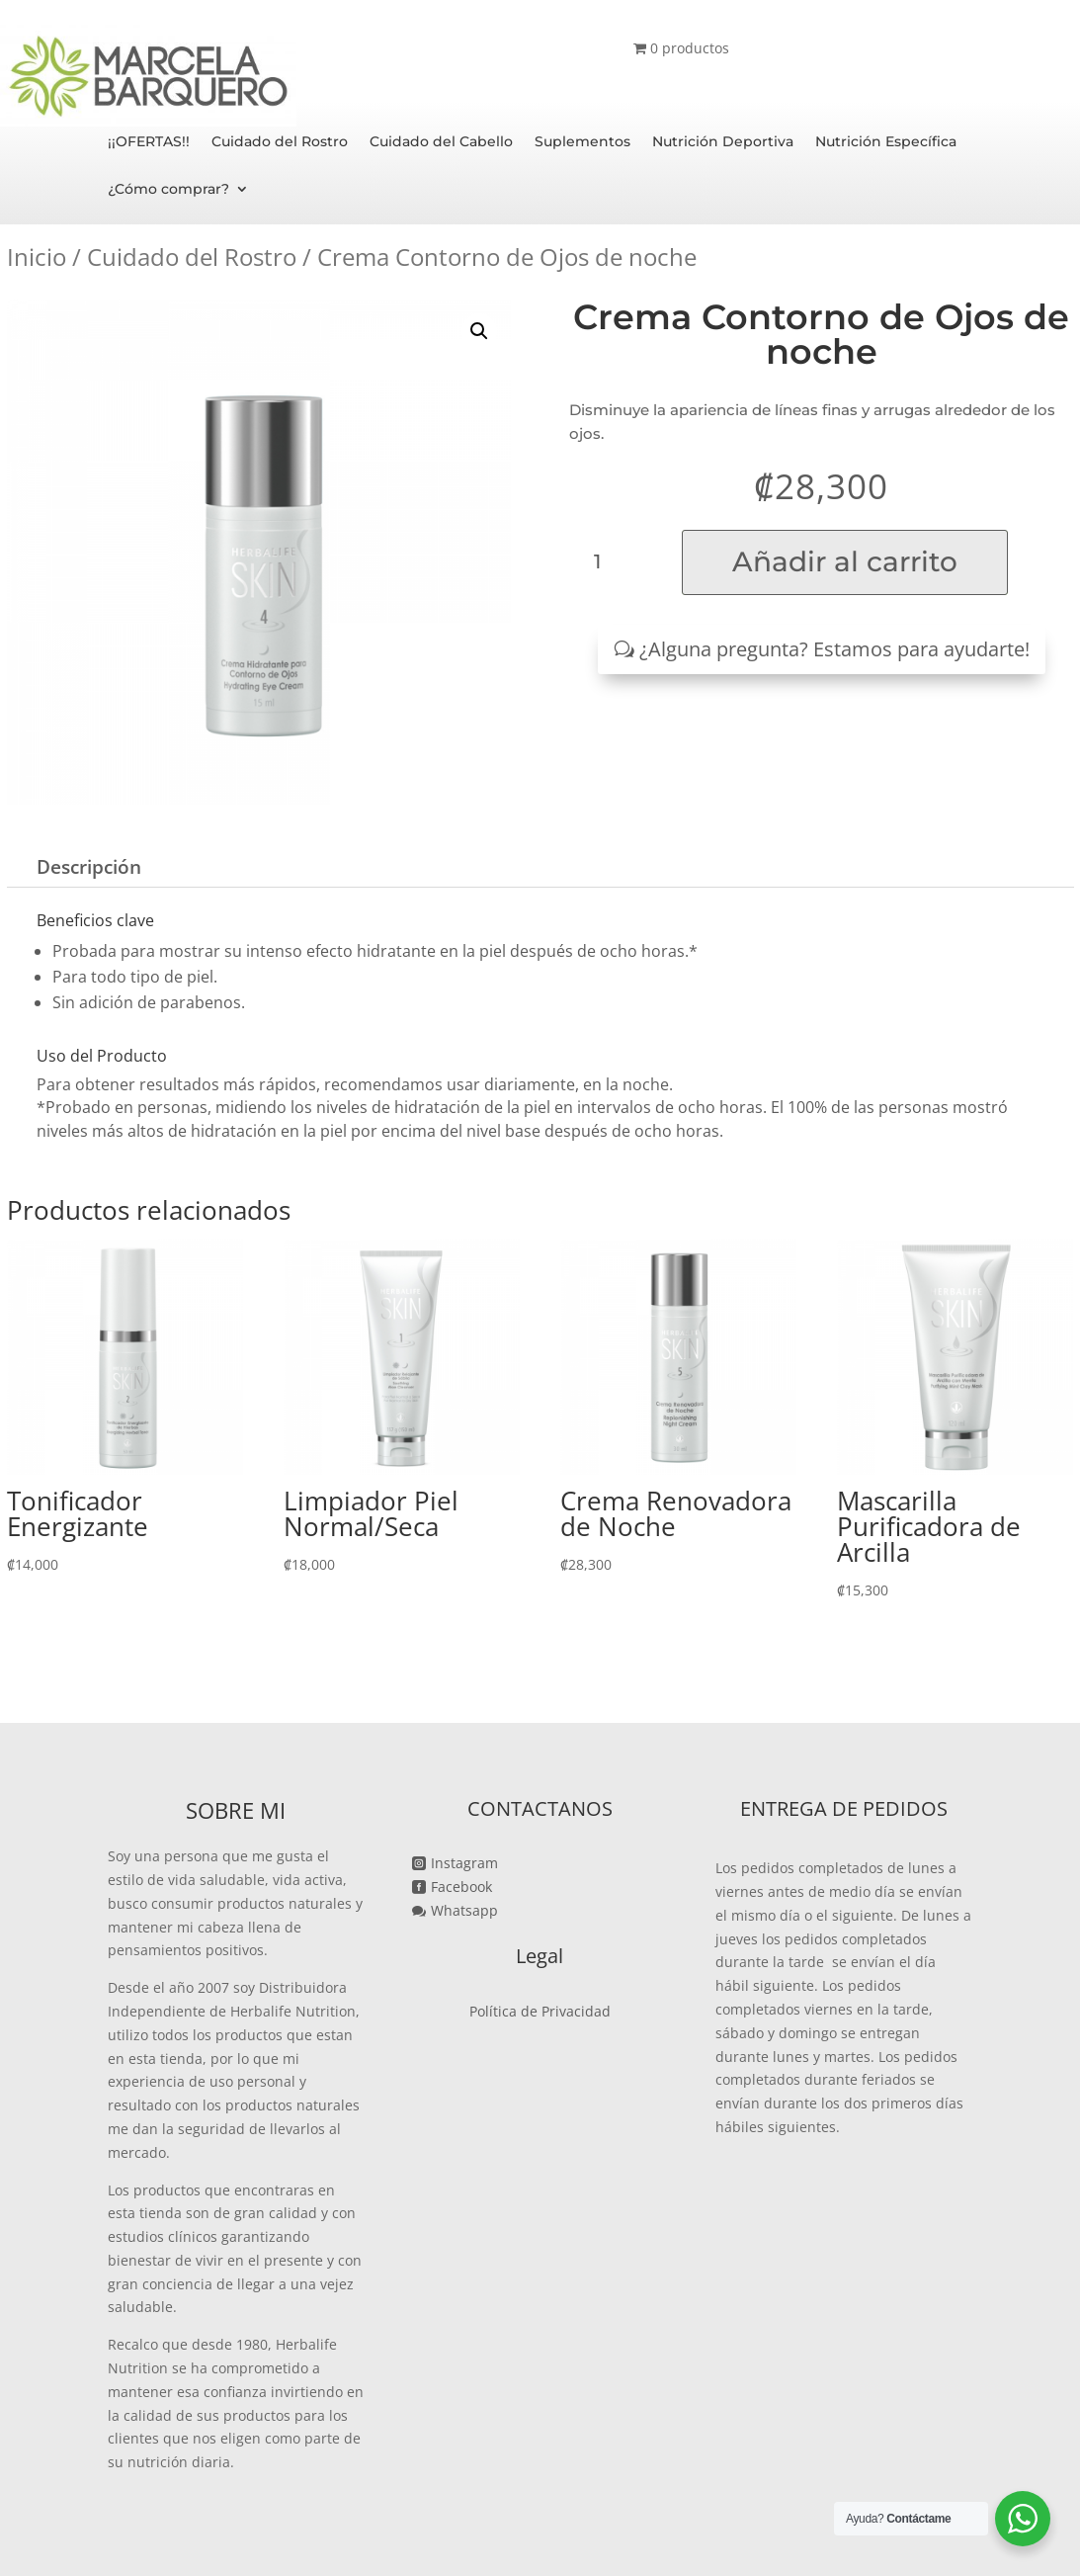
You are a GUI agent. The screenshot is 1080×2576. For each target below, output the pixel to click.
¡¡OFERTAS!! (149, 142)
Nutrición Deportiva (722, 142)
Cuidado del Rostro (279, 142)
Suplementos (582, 142)
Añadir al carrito (844, 561)
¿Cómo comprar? (168, 190)
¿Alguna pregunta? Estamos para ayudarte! (834, 649)
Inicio (36, 256)
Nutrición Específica (885, 142)
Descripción (89, 867)
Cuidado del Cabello (441, 142)
